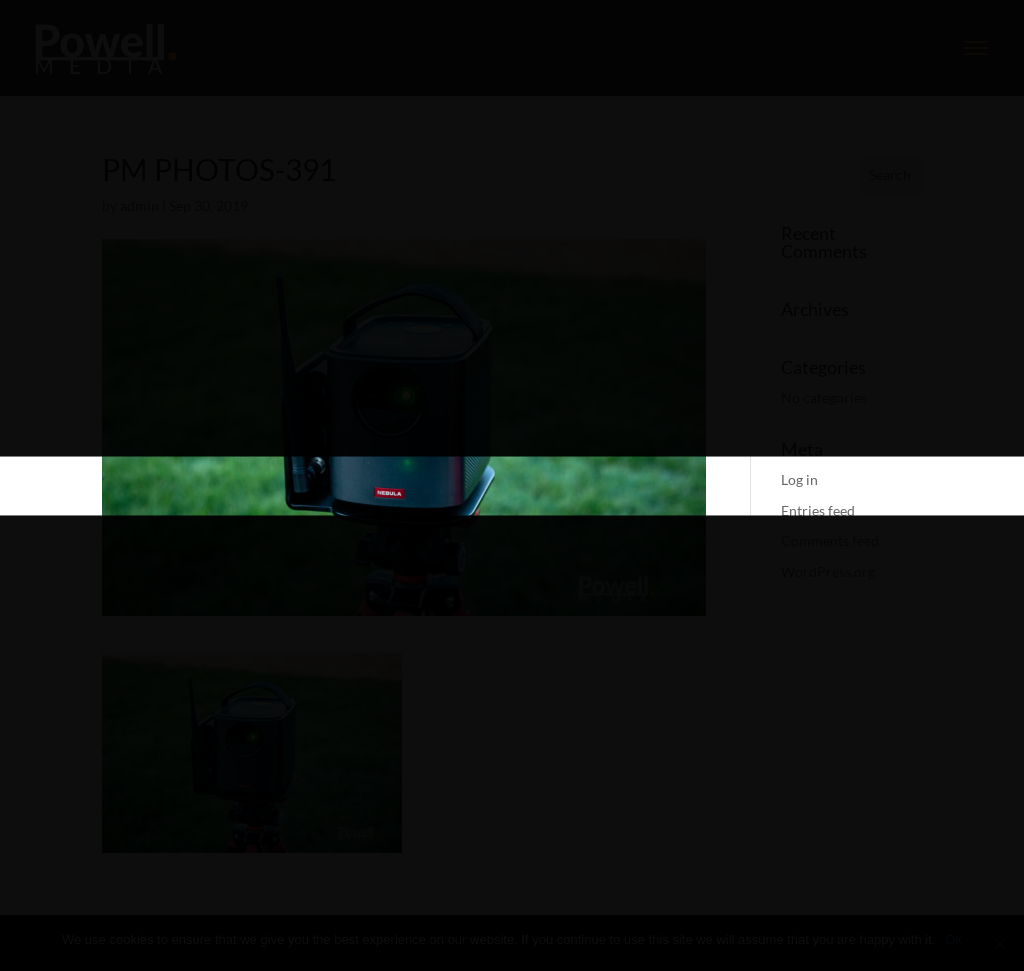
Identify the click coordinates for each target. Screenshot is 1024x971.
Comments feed (830, 540)
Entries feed (818, 510)
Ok (953, 939)
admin (139, 205)
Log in (799, 479)
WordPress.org (828, 571)
